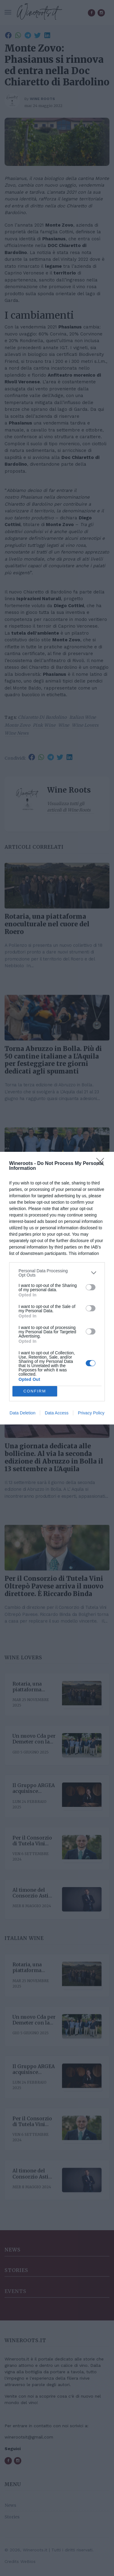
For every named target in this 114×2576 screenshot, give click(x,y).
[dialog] (57, 1288)
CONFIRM (34, 1391)
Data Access (56, 1412)
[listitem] (57, 1273)
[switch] (90, 1287)
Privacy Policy (91, 1412)
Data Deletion (23, 1412)
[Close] (102, 1164)
